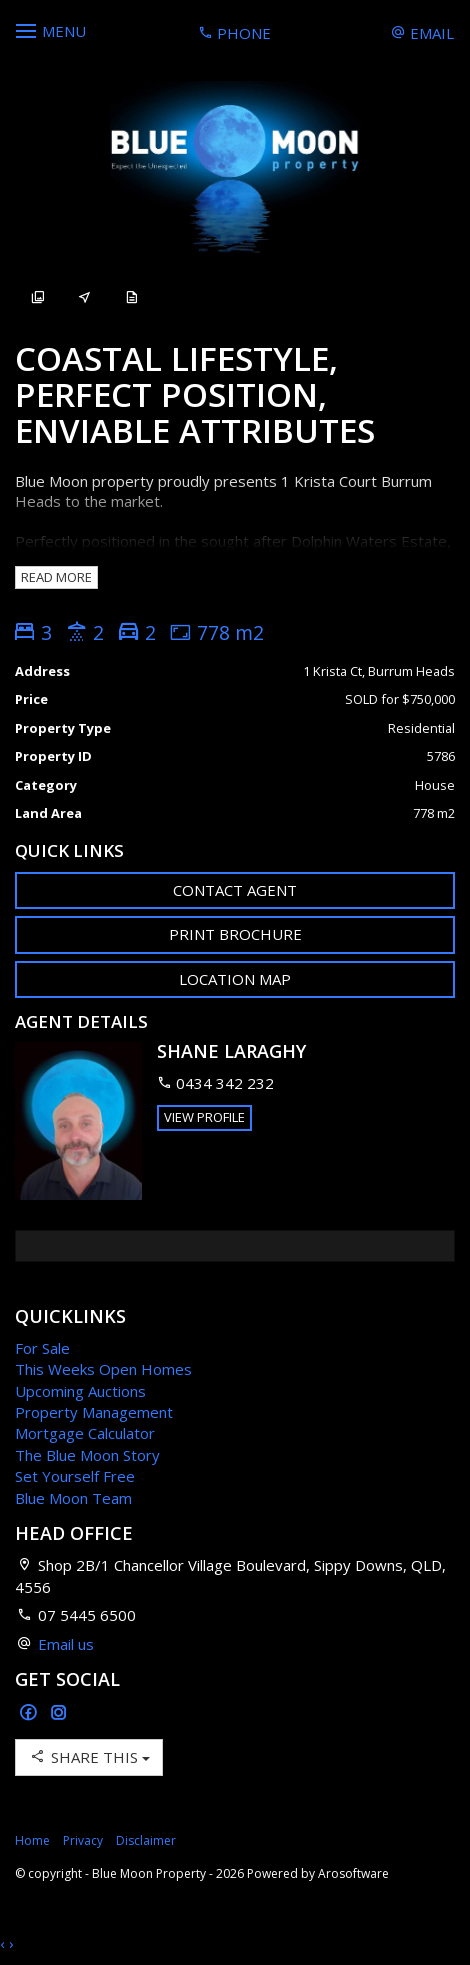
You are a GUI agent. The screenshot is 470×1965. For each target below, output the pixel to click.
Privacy (83, 1840)
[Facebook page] (30, 1713)
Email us (66, 1644)
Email (422, 33)
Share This (89, 1756)
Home (32, 1840)
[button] (235, 934)
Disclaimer (146, 1840)
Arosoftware (353, 1873)
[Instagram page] (59, 1713)
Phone (234, 33)
